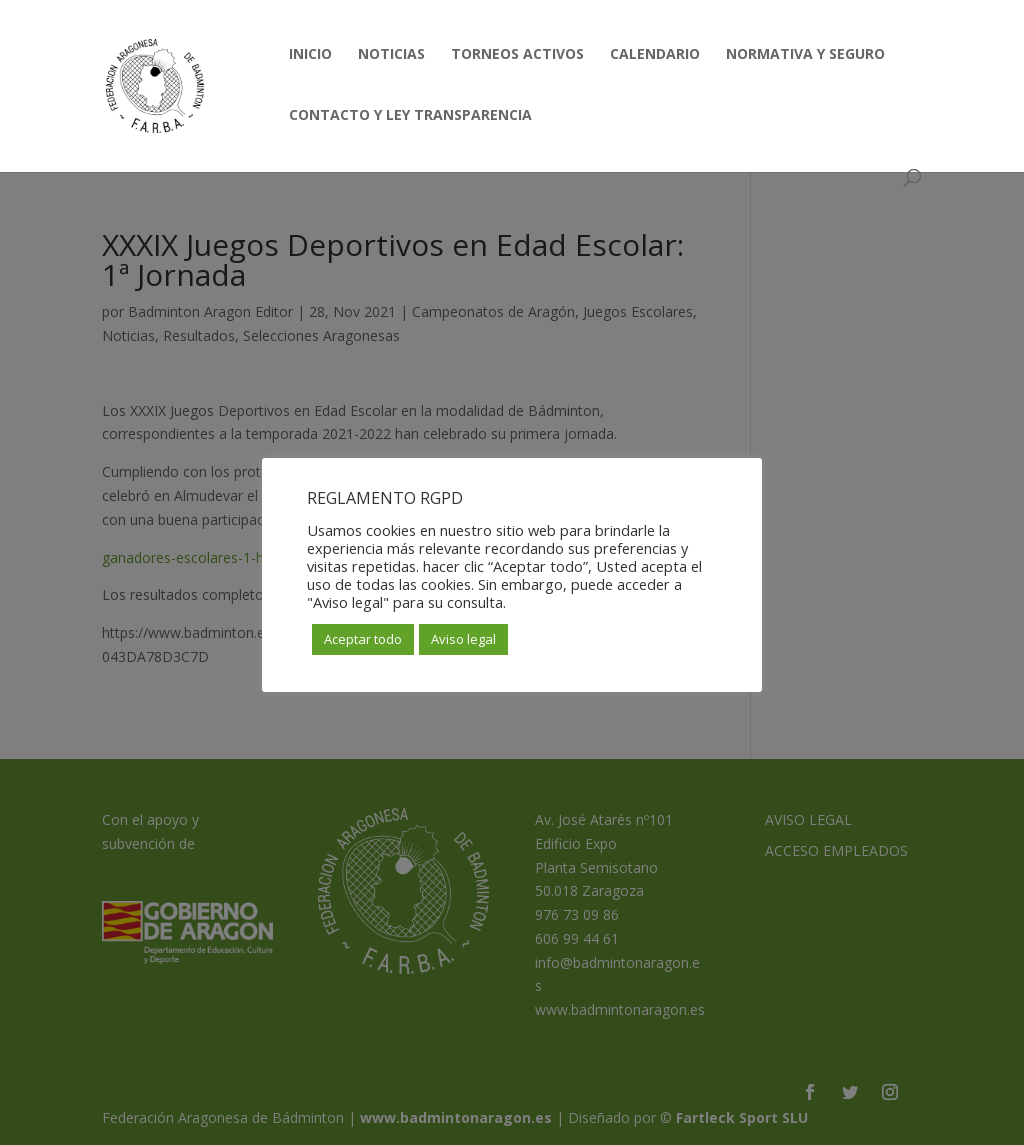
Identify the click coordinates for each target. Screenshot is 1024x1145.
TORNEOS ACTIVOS (517, 55)
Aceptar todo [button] (363, 639)
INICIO (310, 55)
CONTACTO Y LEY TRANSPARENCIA (410, 116)
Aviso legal (463, 639)
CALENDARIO (655, 55)
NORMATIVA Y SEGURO (805, 55)
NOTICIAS (391, 55)
